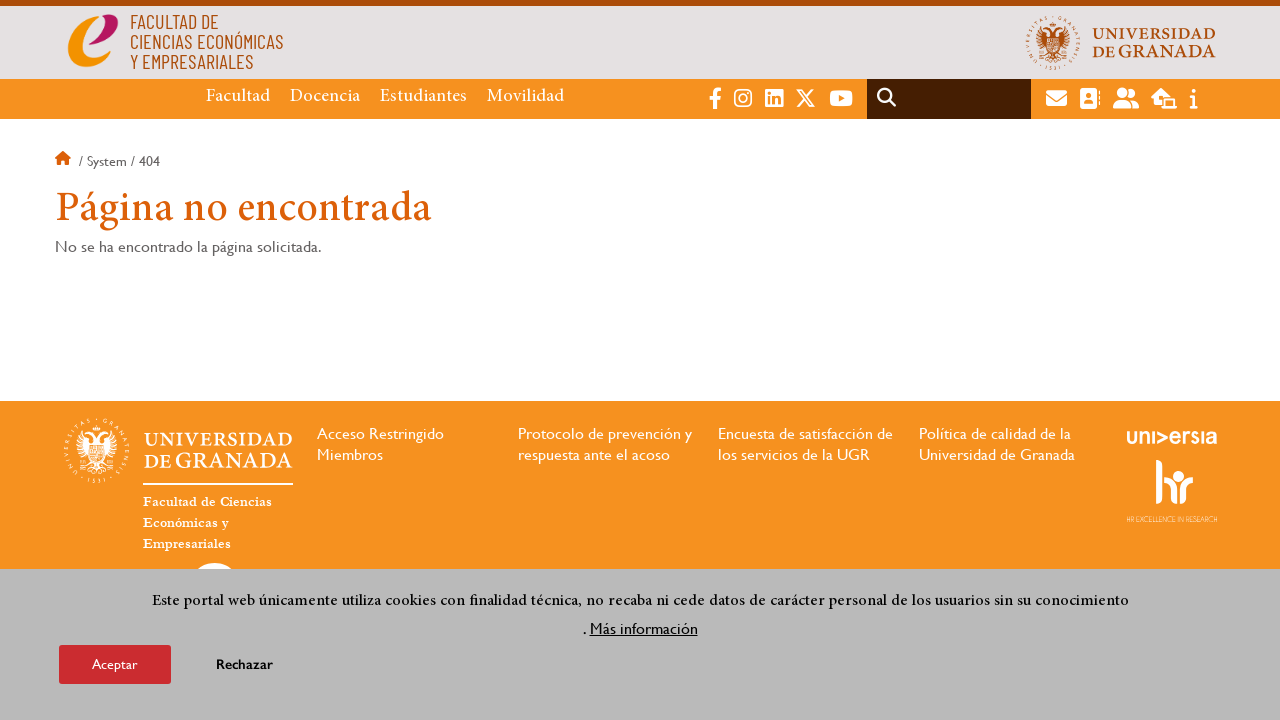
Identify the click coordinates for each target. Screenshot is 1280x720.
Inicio (65, 161)
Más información (644, 629)
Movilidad (525, 97)
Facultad (238, 97)
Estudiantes (423, 97)
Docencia (325, 97)
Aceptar (115, 665)
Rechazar (244, 665)
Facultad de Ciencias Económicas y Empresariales (207, 523)
